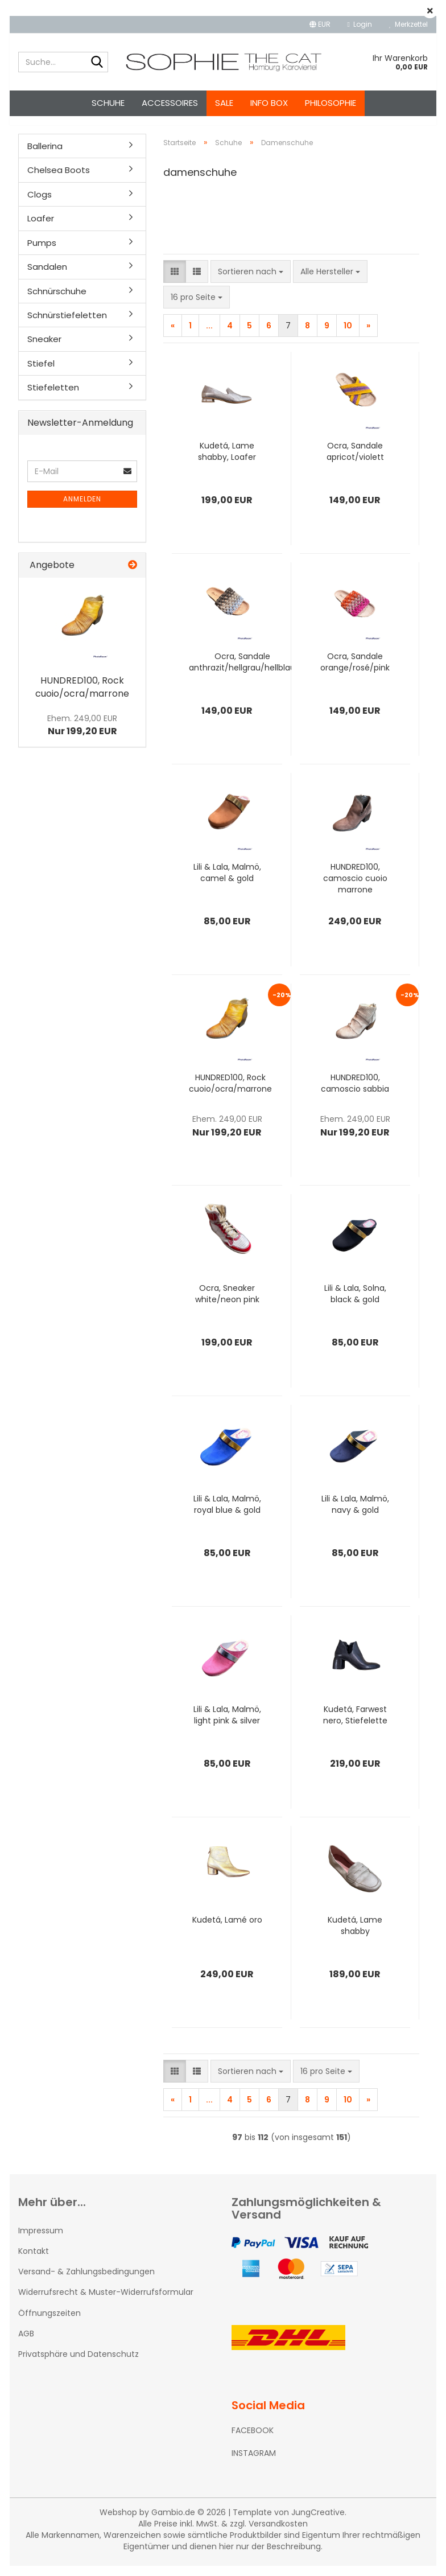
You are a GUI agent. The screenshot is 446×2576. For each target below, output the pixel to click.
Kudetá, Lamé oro (227, 1930)
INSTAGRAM (254, 2463)
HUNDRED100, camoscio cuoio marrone (355, 888)
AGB (26, 2343)
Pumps (41, 253)
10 (348, 335)
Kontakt (33, 2261)
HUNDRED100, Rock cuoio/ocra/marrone (230, 1093)
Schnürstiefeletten (67, 325)
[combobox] (250, 281)
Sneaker (44, 349)
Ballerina (45, 156)
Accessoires (170, 103)
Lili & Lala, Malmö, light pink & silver (227, 1725)
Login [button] (360, 24)
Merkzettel (408, 24)
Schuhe (108, 103)
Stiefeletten (53, 398)
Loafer (40, 228)
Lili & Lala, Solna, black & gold (355, 1304)
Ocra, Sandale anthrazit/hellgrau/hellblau (242, 672)
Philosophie (330, 103)
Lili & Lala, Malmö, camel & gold (227, 882)
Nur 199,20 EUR (82, 735)
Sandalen (47, 277)
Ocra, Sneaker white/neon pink (227, 1304)
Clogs (39, 205)
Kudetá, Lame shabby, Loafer (227, 461)
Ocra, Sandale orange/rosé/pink (355, 672)
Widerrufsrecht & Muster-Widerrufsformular (105, 2302)
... (209, 335)
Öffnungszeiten (49, 2323)
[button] (320, 24)
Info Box (269, 103)
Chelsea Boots (58, 180)
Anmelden (82, 509)
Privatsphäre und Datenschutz (78, 2364)
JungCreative (318, 2522)
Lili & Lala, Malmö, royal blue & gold (227, 1514)
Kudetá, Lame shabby (355, 1935)
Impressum (40, 2240)
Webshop (118, 2522)
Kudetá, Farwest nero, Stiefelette (355, 1725)
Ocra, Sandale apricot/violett (355, 461)
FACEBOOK (253, 2440)
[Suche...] (97, 62)
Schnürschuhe (56, 301)
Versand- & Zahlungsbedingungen (86, 2281)
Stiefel (41, 374)
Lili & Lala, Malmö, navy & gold (355, 1514)
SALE (224, 103)
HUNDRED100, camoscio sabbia (355, 1093)
